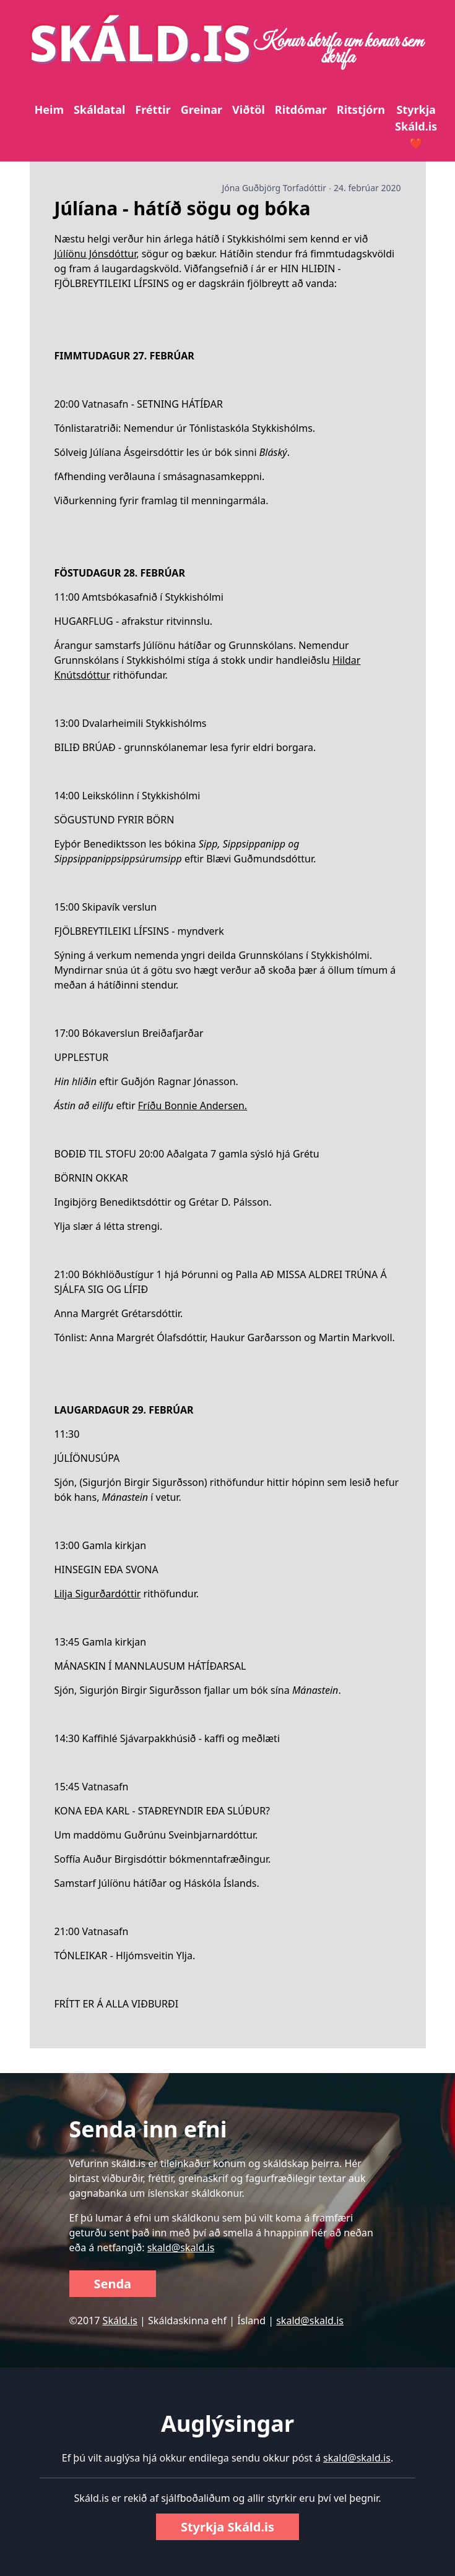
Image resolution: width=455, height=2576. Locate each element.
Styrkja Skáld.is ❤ (416, 126)
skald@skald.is (181, 2247)
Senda (113, 2283)
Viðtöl (248, 109)
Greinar (201, 109)
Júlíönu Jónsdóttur (95, 253)
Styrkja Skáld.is (227, 2526)
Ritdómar (301, 109)
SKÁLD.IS (140, 41)
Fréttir (152, 109)
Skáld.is (120, 2320)
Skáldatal (99, 109)
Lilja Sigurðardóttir (97, 1593)
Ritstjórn (361, 109)
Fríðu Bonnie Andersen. (192, 1105)
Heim (49, 109)
